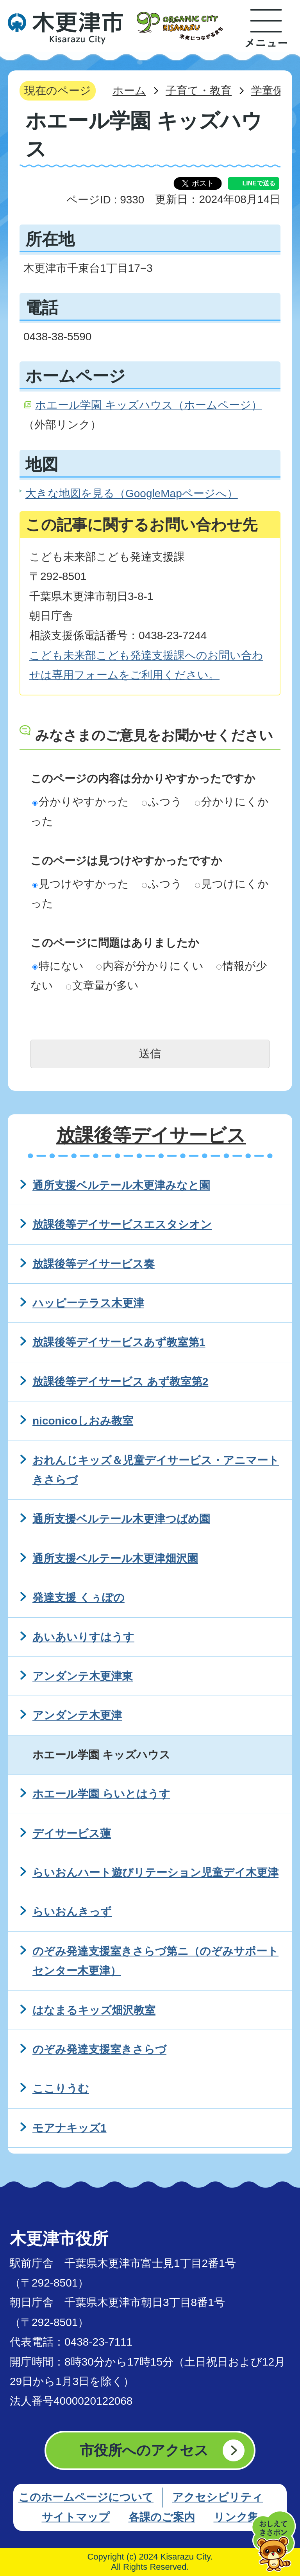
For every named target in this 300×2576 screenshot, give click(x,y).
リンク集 (236, 2517)
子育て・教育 (199, 90)
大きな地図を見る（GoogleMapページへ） (131, 493)
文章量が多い (102, 985)
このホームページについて (86, 2497)
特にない (58, 966)
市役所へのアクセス (144, 2450)
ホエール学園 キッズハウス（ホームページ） (148, 405)
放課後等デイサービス (151, 1135)
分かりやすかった (80, 802)
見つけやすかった (80, 884)
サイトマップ (76, 2517)
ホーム (129, 90)
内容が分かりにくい (150, 966)
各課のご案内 (162, 2517)
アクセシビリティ (217, 2497)
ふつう (162, 802)
